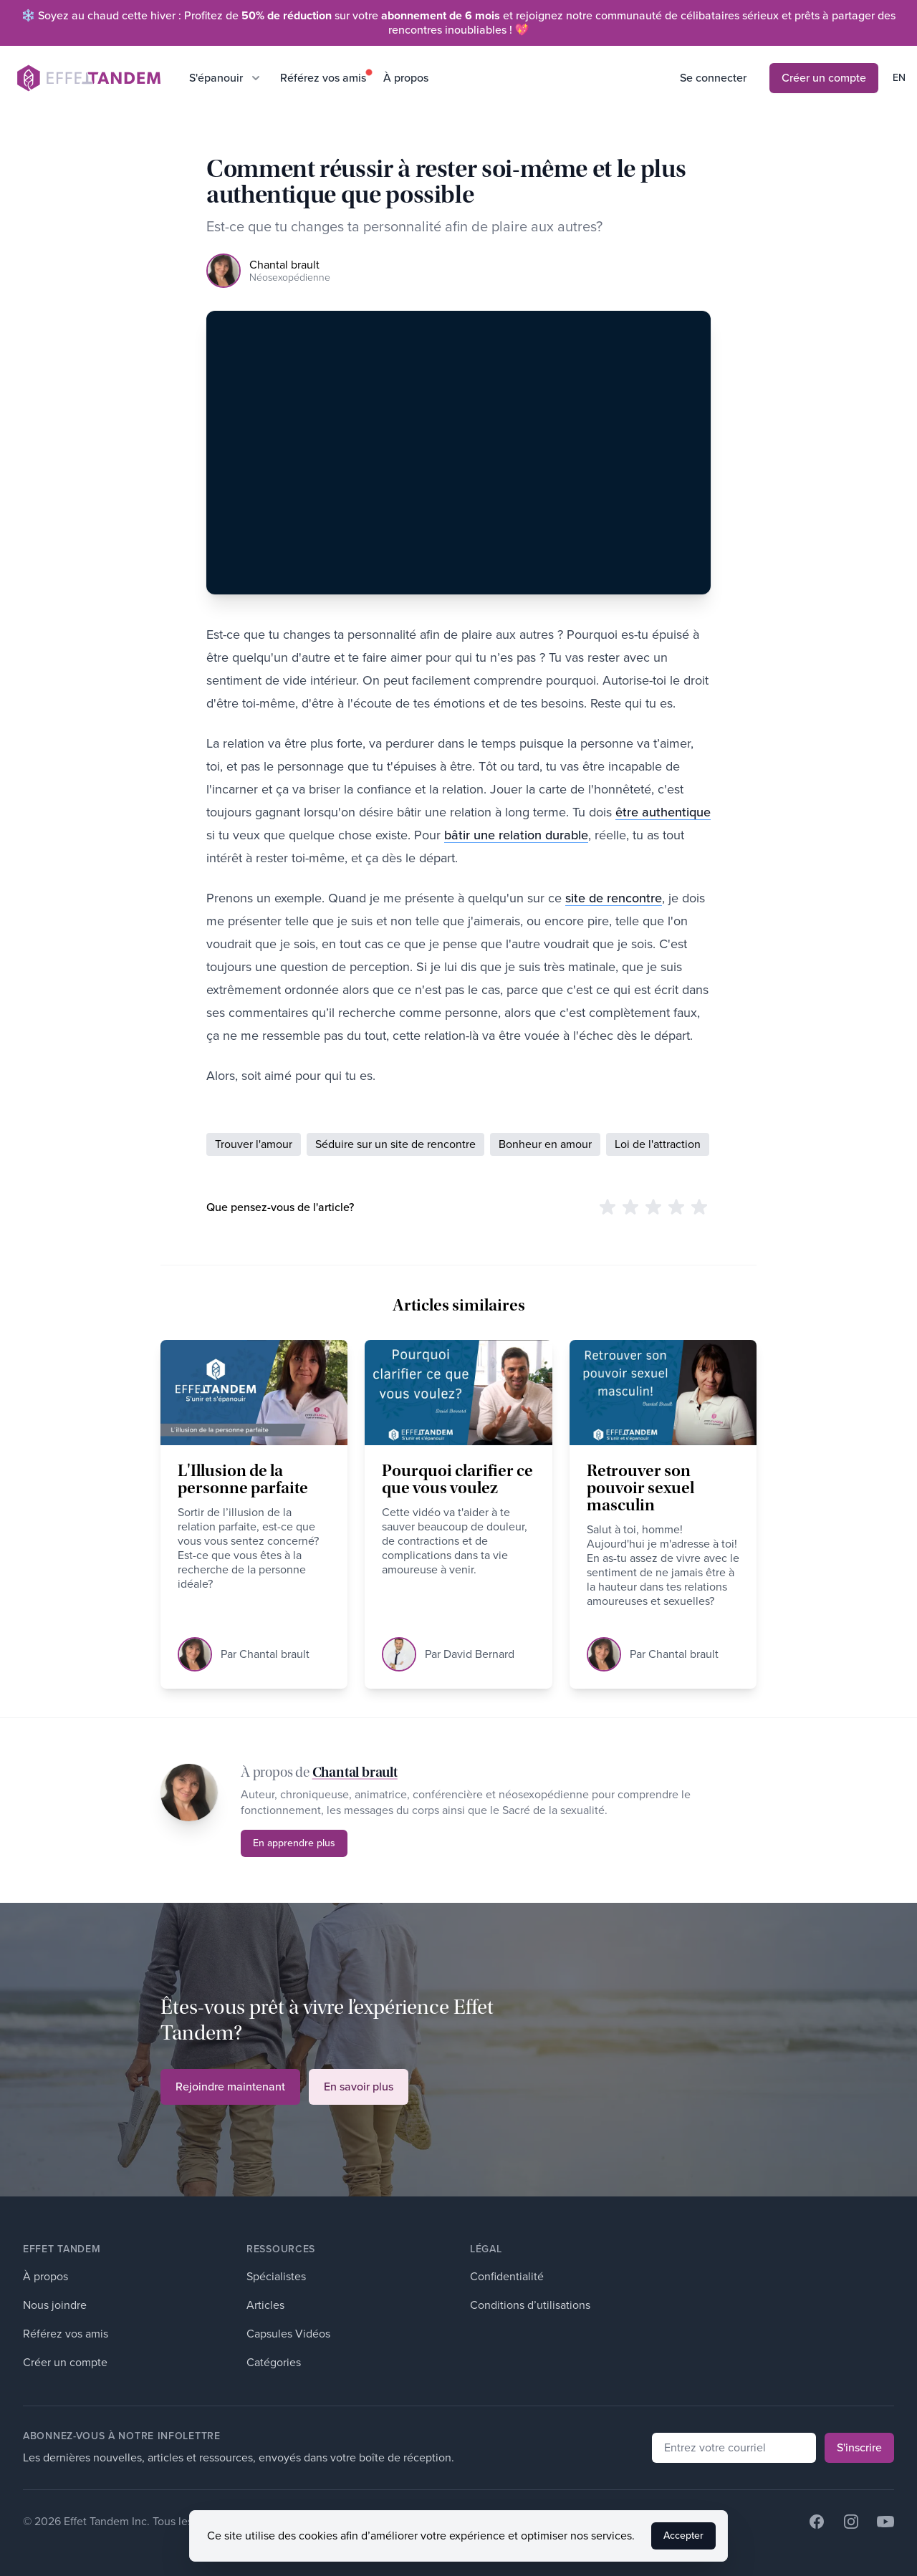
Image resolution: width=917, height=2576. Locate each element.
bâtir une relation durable (516, 835)
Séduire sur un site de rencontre (395, 1144)
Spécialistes (276, 2276)
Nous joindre (55, 2305)
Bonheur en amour (545, 1144)
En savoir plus (358, 2086)
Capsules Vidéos (288, 2333)
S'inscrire (859, 2447)
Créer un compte (824, 77)
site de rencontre (613, 898)
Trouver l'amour (253, 1144)
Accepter (683, 2552)
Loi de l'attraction (658, 1144)
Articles (265, 2305)
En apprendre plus (294, 1843)
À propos (405, 77)
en (899, 77)
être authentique (663, 812)
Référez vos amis (323, 77)
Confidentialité (507, 2276)
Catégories (273, 2362)
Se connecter (713, 77)
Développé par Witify (327, 2521)
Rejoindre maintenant (230, 2086)
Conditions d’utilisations (530, 2305)
